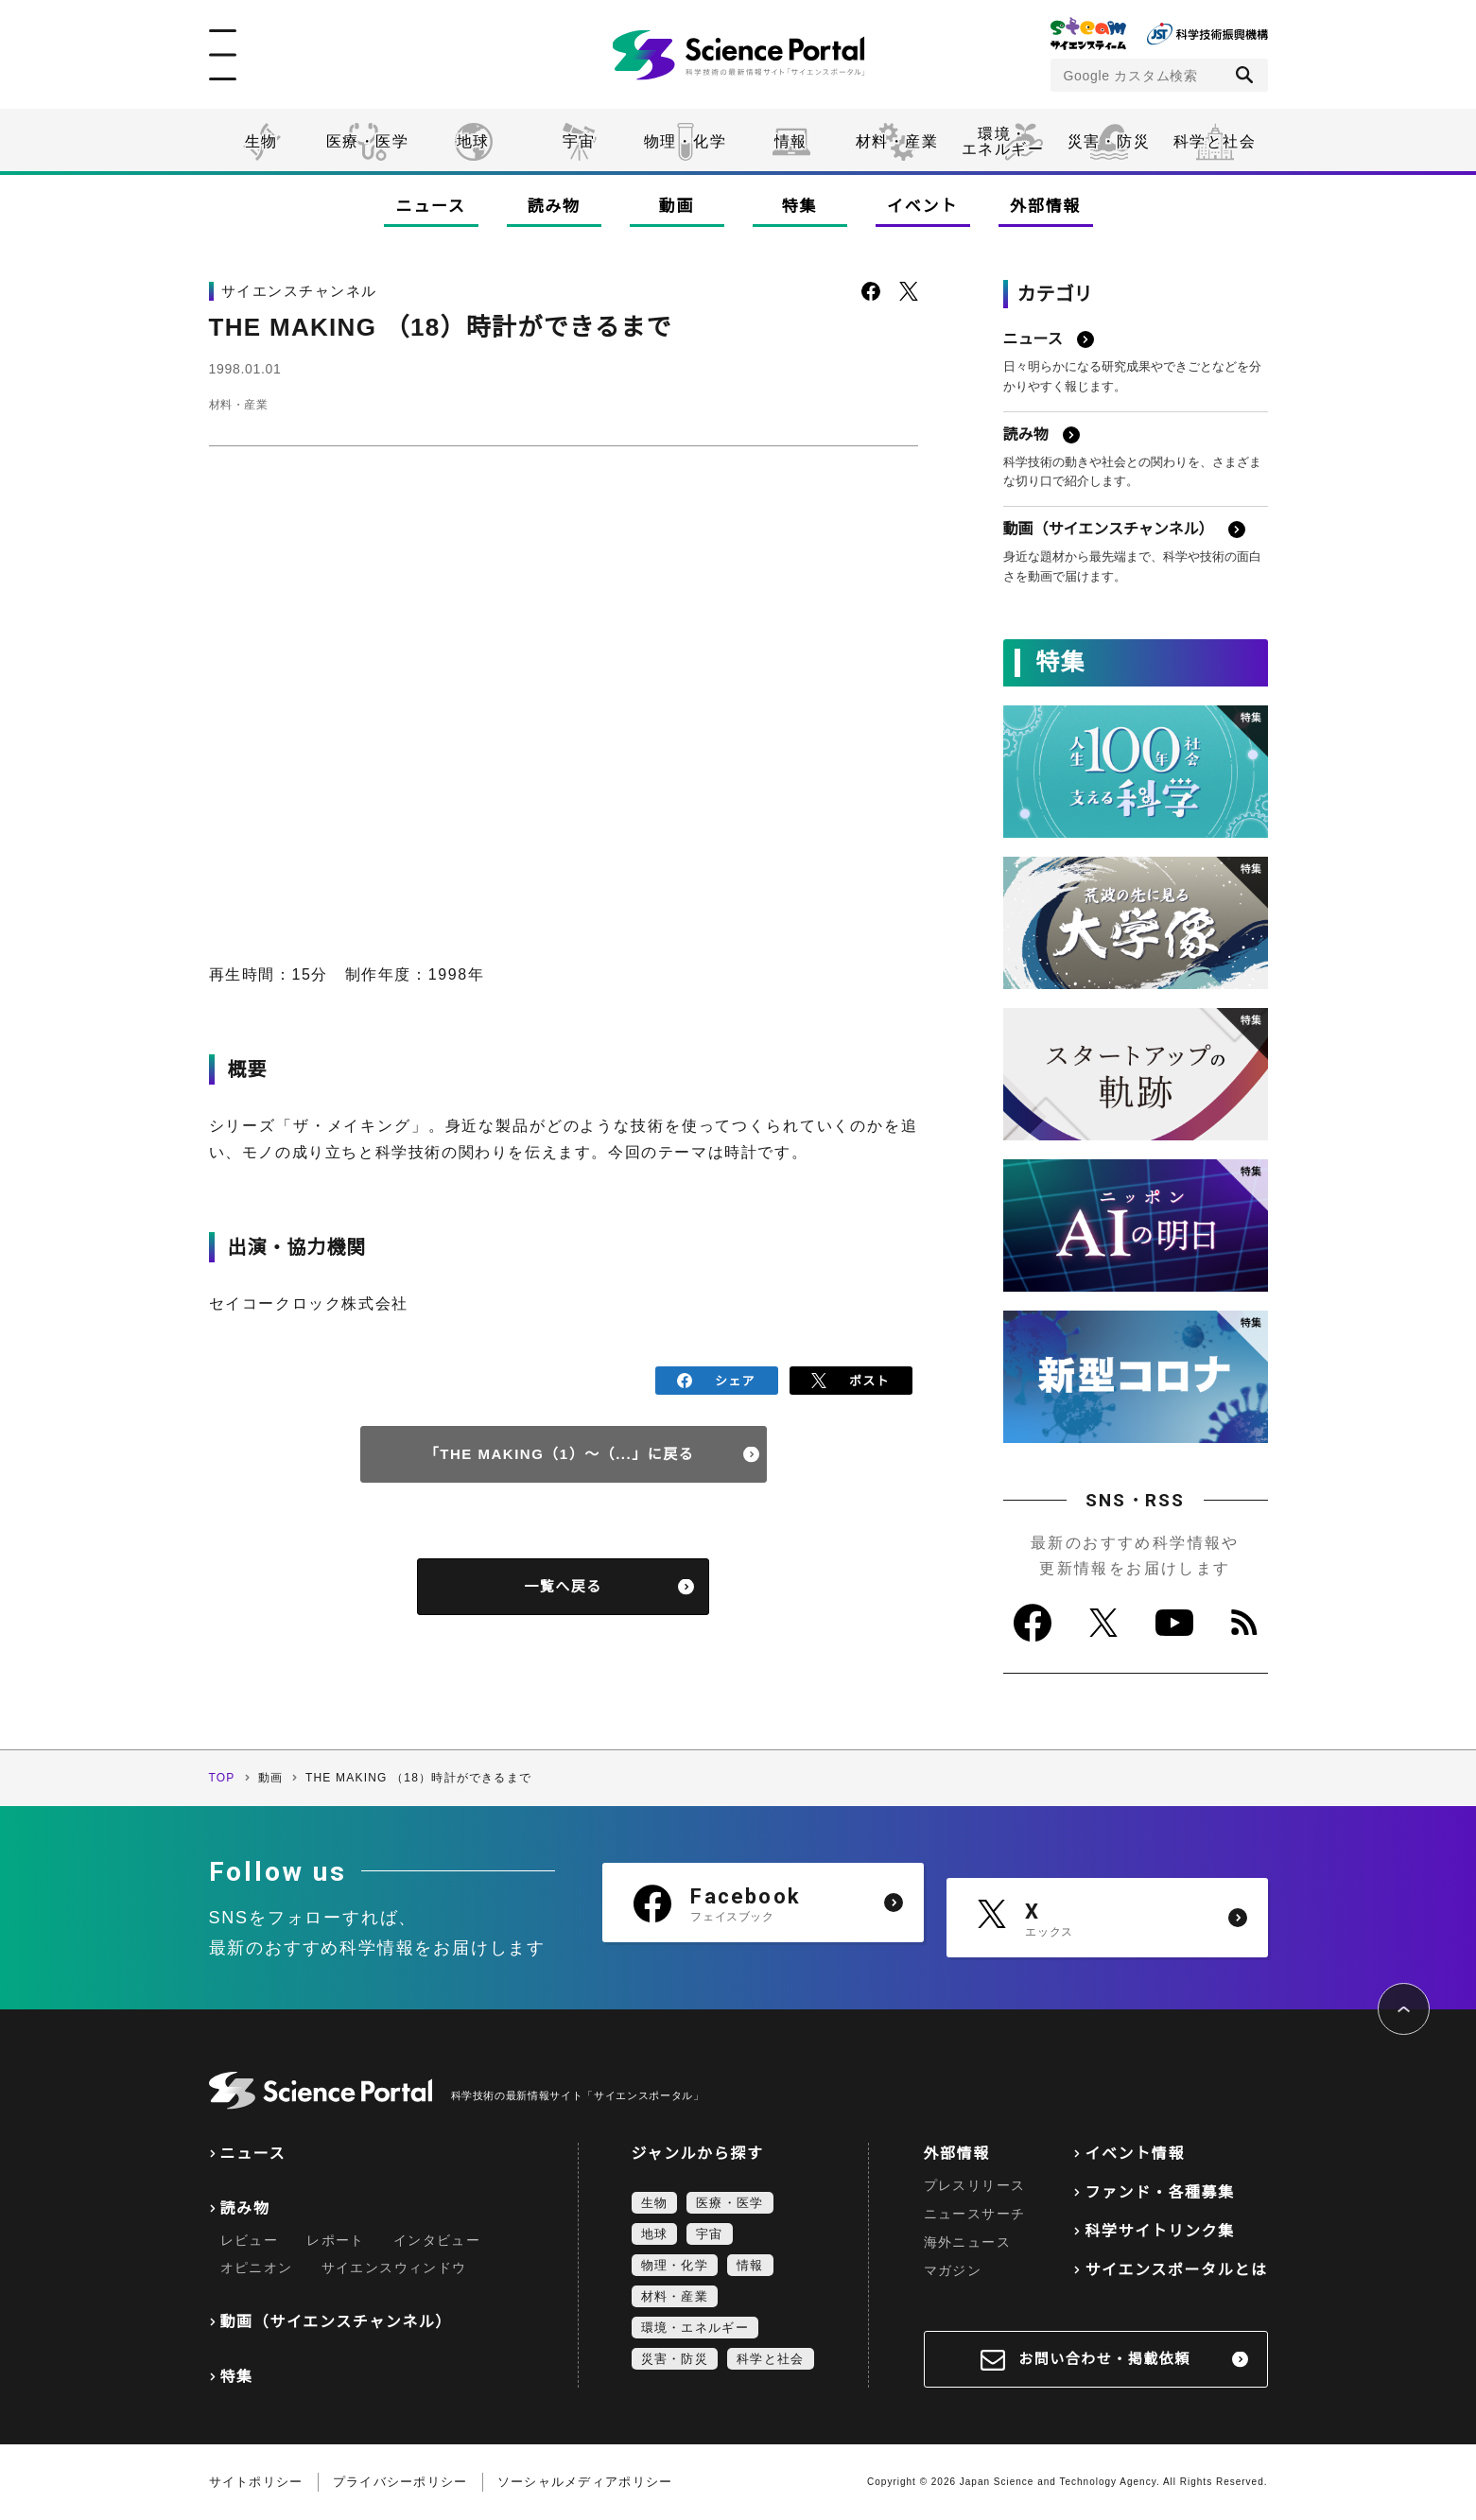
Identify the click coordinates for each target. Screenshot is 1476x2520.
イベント (922, 207)
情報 (790, 141)
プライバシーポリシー (400, 2482)
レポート (335, 2240)
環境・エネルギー (695, 2327)
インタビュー (436, 2240)
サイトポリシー (256, 2482)
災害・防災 (1109, 141)
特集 (799, 207)
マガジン (953, 2270)
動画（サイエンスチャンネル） (336, 2322)
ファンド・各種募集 (1159, 2192)
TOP (222, 1777)
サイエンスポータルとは (1176, 2270)
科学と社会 (1215, 141)
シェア (716, 1378)
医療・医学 (367, 141)
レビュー (249, 2240)
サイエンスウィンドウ (394, 2267)
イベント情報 (1135, 2154)
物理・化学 (685, 141)
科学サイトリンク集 (1159, 2231)
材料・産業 (897, 141)
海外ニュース (967, 2242)
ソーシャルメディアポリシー (585, 2482)
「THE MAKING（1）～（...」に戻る (559, 1449)
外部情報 (1045, 207)
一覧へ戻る (563, 1581)
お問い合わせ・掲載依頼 (1104, 2359)
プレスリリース (975, 2185)
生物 (261, 141)
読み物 (553, 207)
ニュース (431, 207)
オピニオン (256, 2267)
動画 (676, 207)
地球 (473, 141)
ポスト (850, 1378)
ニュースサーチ (975, 2213)
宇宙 (579, 141)
